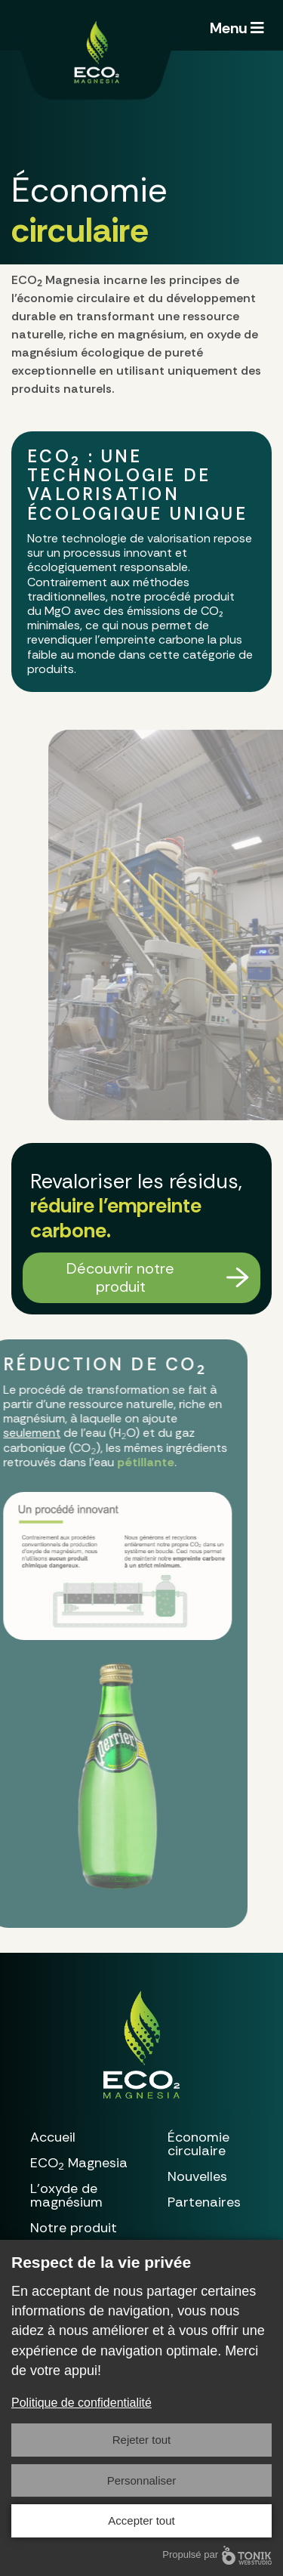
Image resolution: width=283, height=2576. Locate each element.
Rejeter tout (141, 2439)
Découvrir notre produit (120, 1277)
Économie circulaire (198, 2144)
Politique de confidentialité (81, 2402)
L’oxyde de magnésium (66, 2195)
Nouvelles (197, 2176)
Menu (237, 28)
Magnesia (79, 2163)
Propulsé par (217, 2555)
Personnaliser (142, 2480)
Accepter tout (141, 2520)
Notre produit (73, 2228)
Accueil (52, 2137)
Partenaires (204, 2202)
